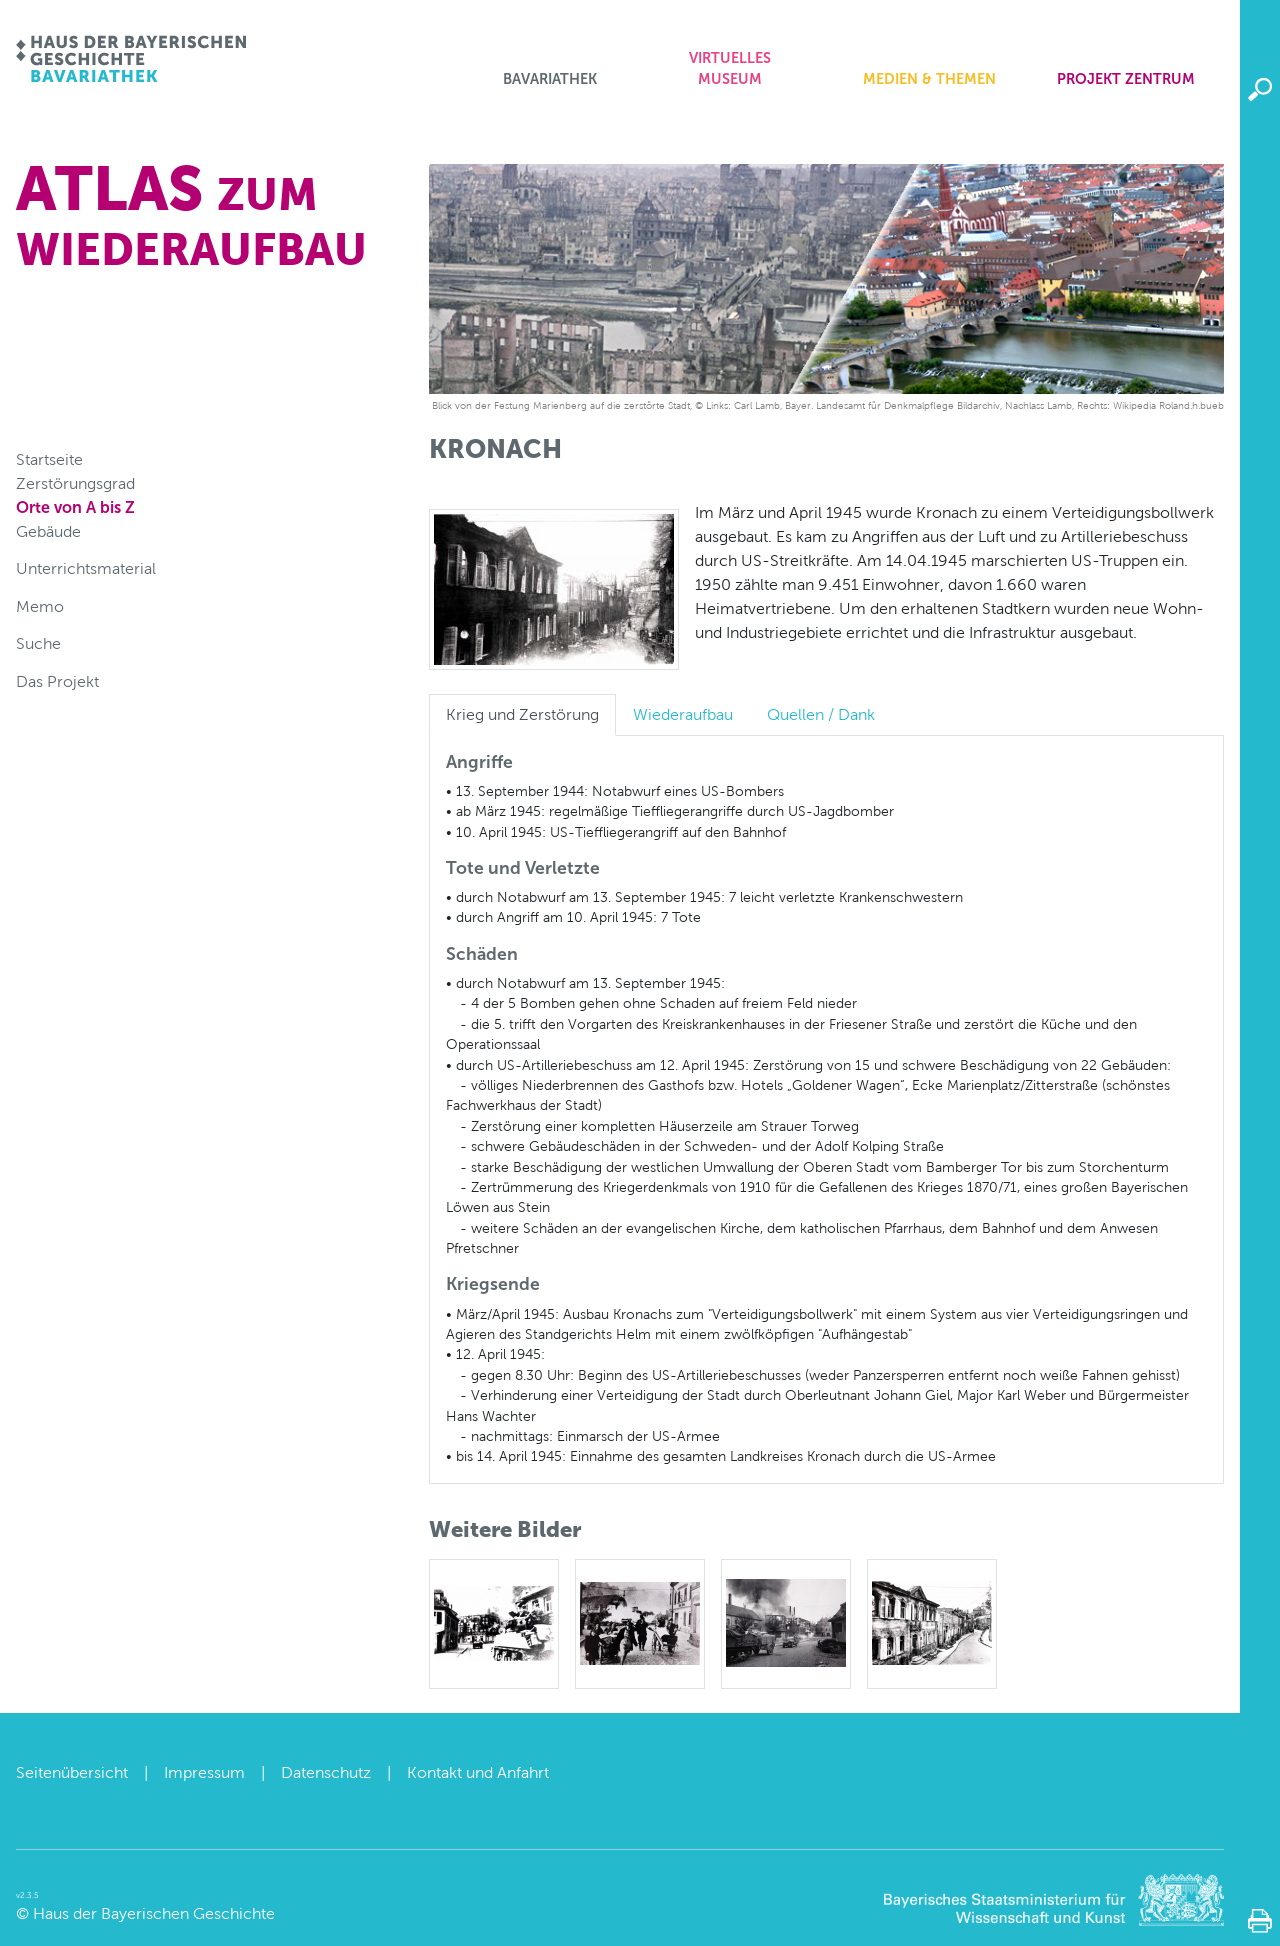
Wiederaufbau (683, 714)
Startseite (49, 459)
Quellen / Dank (821, 714)
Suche (38, 643)
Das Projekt (57, 681)
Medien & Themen (929, 79)
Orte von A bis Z (75, 507)
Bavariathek (550, 79)
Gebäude (48, 531)
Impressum (204, 1772)
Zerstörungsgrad (75, 483)
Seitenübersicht (72, 1772)
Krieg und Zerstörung (522, 714)
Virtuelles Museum (730, 69)
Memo (40, 606)
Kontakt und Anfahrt (478, 1772)
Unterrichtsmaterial (86, 568)
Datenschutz (326, 1772)
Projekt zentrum (1126, 79)
